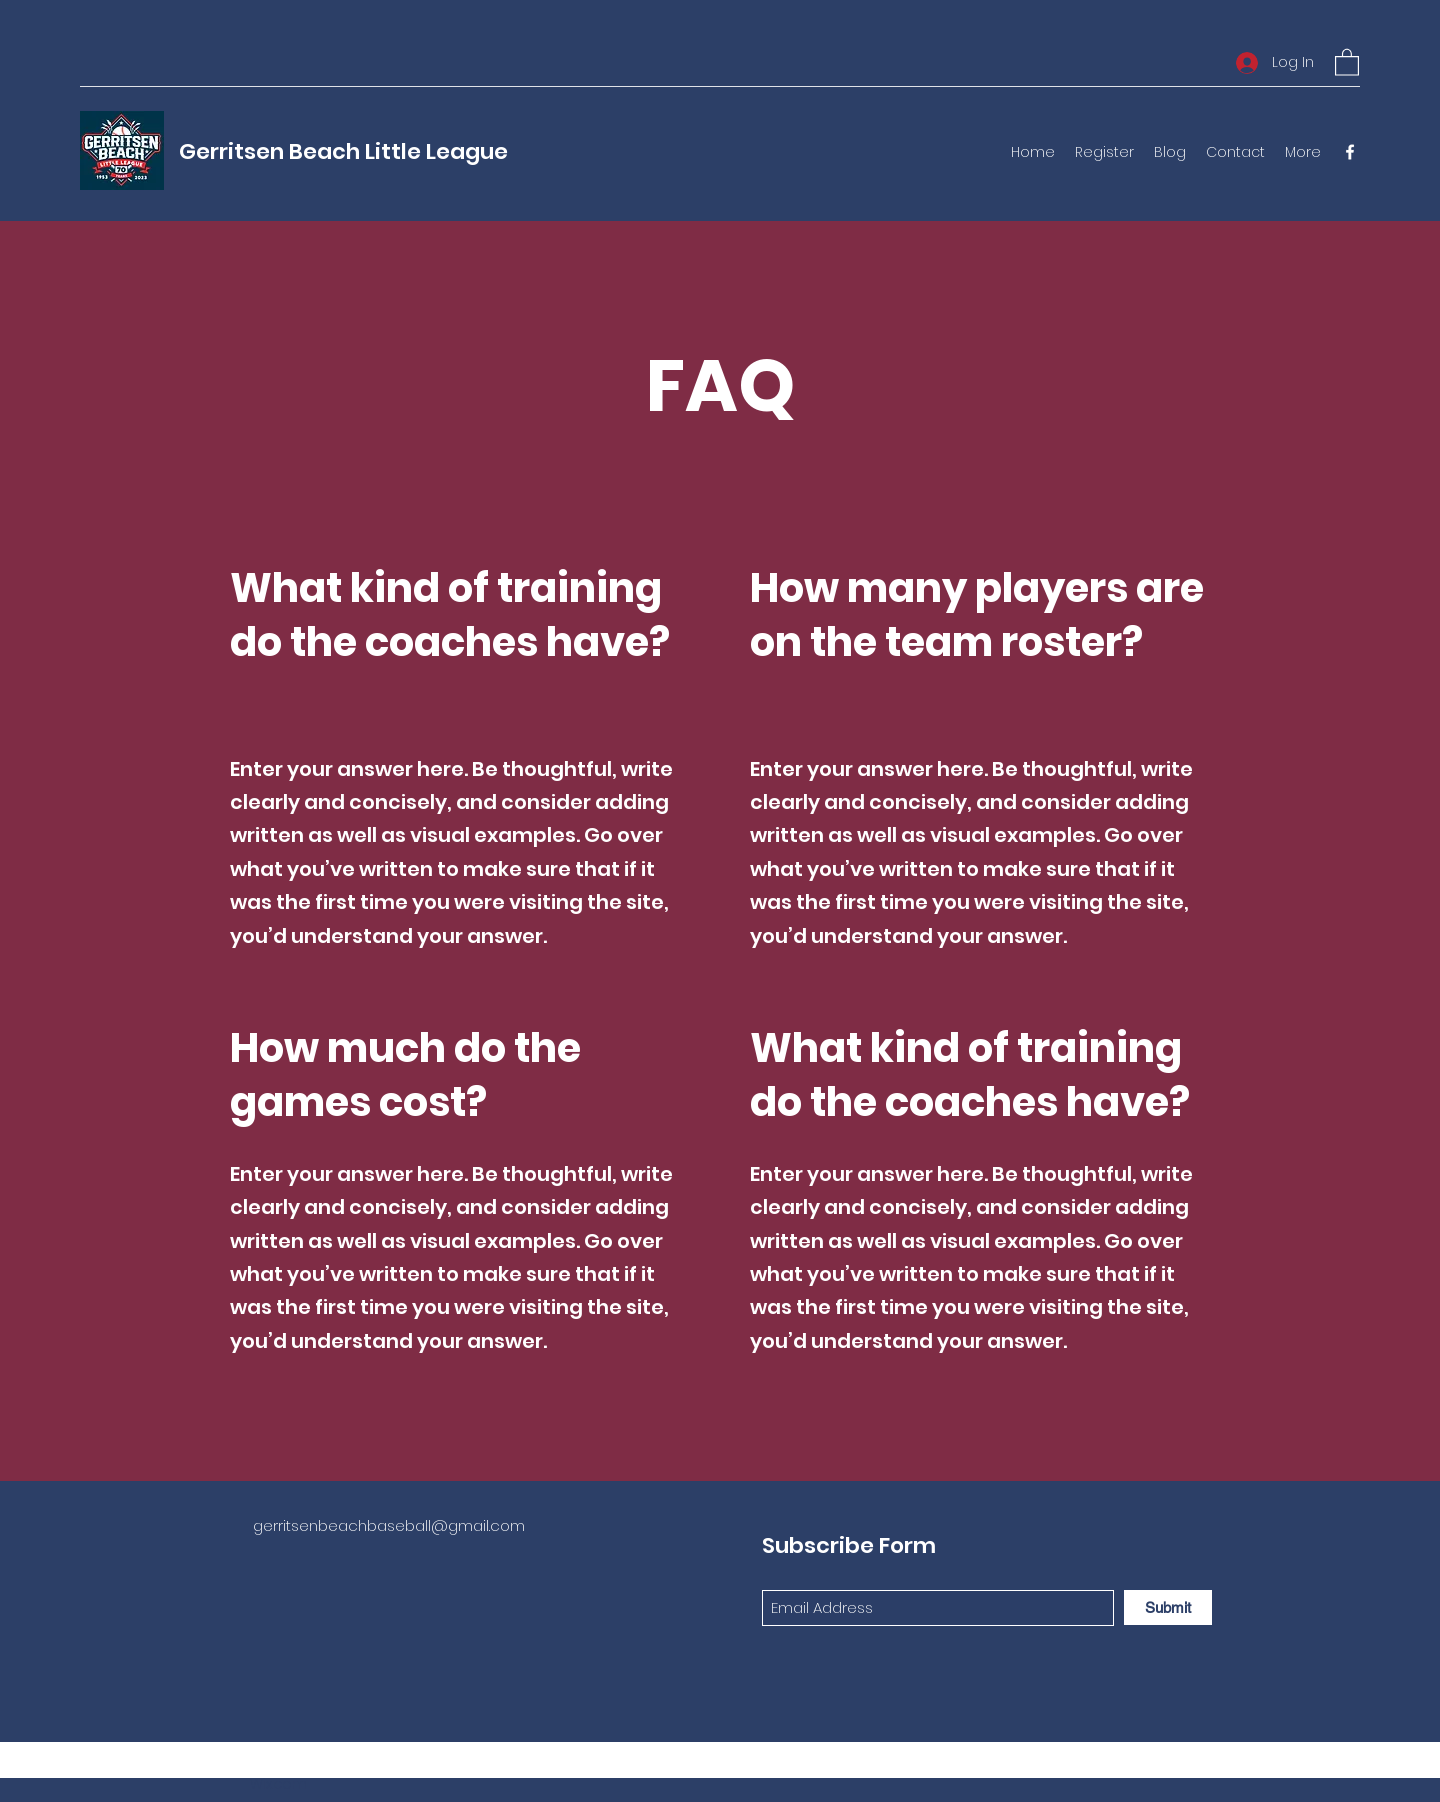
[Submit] (1168, 1607)
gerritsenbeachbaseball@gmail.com (389, 1525)
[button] (1347, 61)
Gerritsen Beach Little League (343, 151)
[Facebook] (1350, 152)
